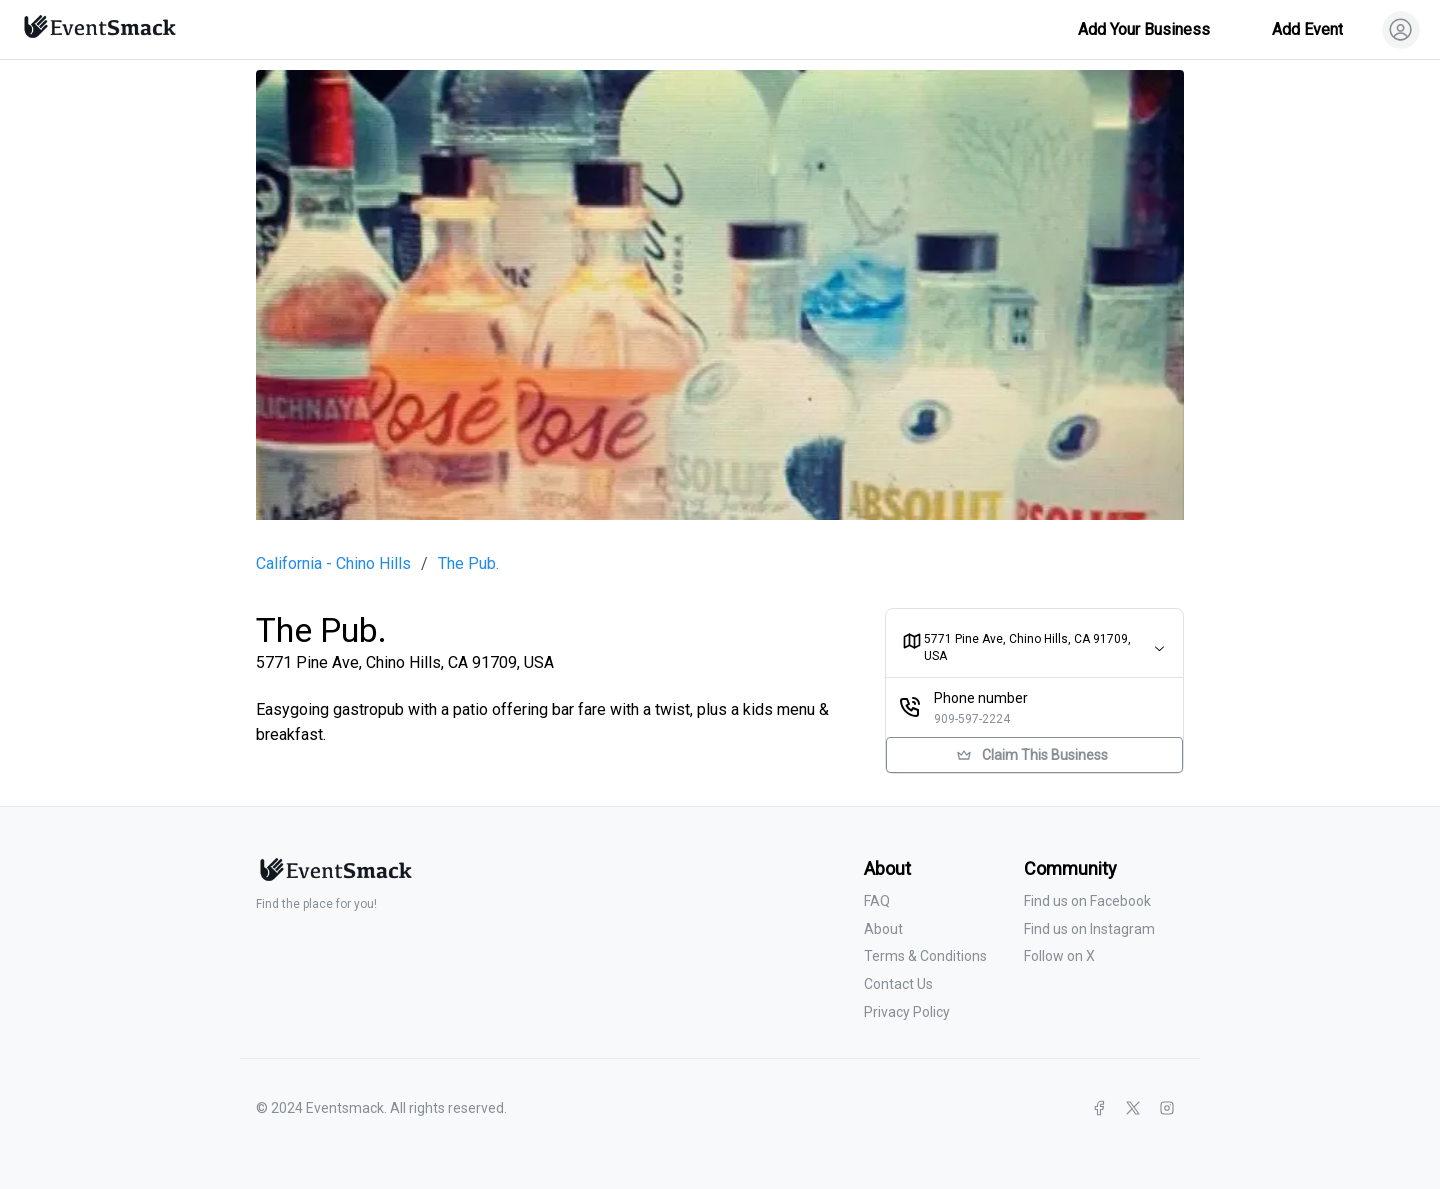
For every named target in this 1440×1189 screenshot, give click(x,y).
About (883, 929)
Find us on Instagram (1089, 929)
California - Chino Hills (333, 564)
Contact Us (898, 984)
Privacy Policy (907, 1012)
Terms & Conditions (925, 956)
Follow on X (1059, 956)
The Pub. (468, 564)
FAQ (877, 901)
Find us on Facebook (1087, 901)
